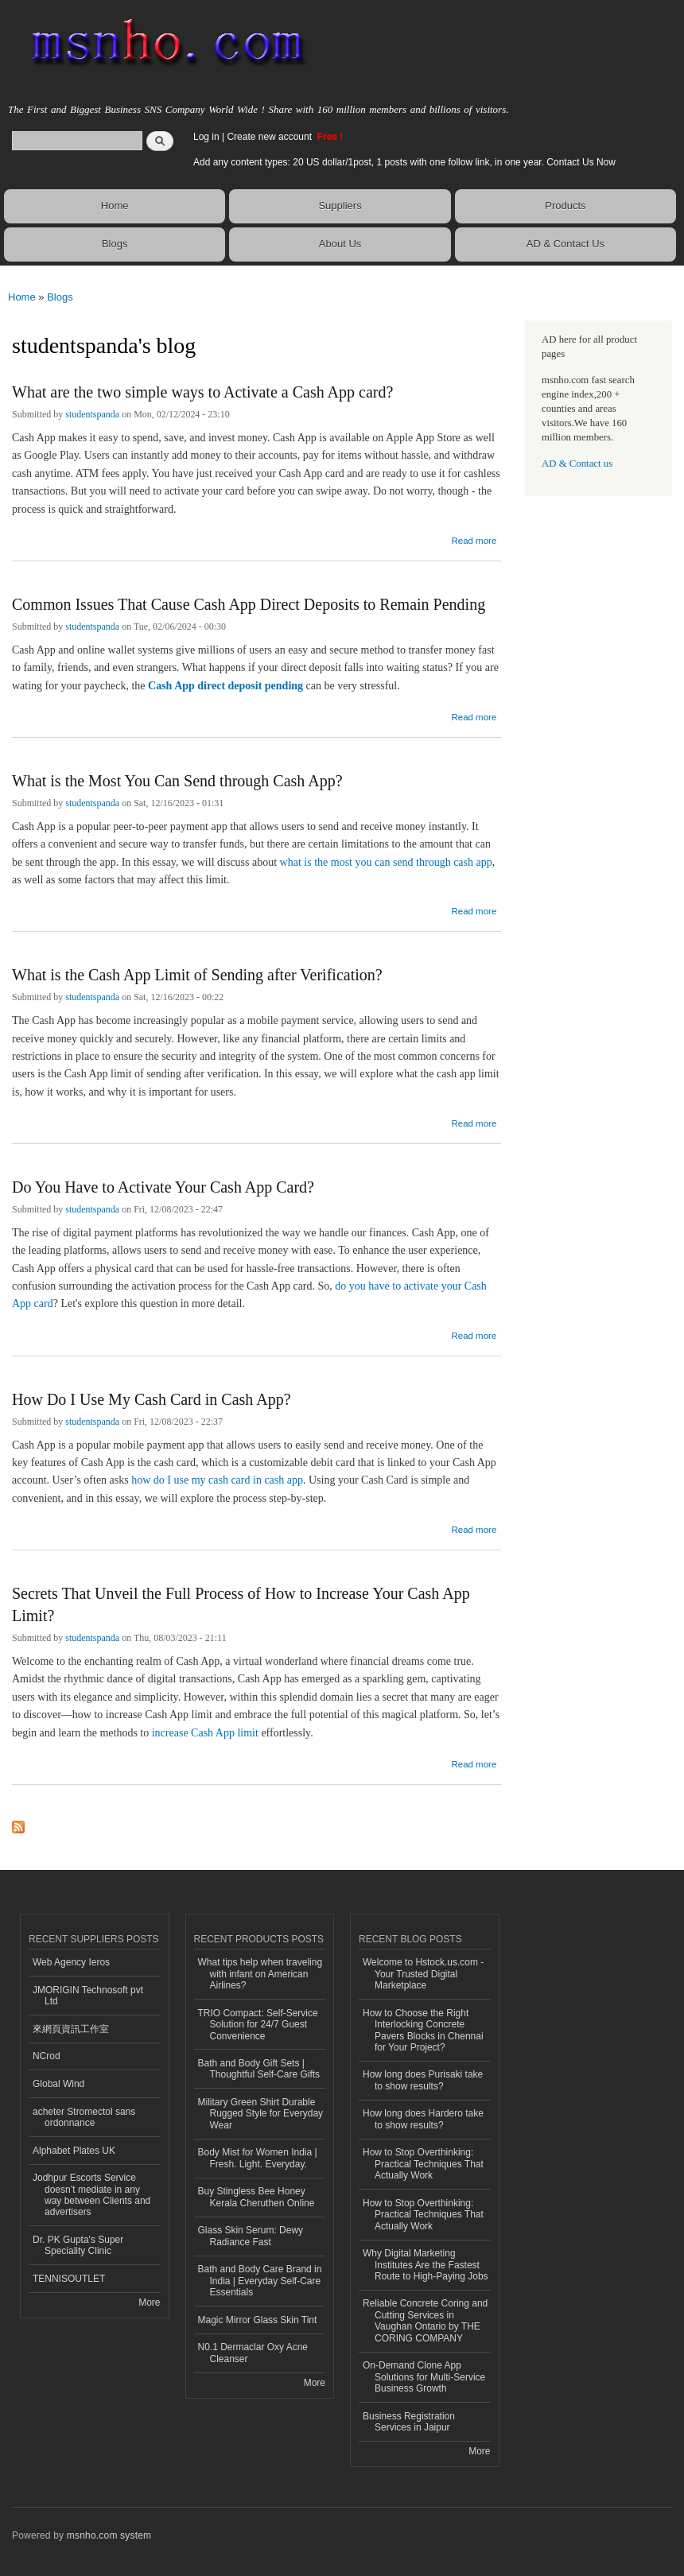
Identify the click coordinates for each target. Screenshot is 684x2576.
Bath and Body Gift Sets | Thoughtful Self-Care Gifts (259, 2069)
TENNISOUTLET (69, 2278)
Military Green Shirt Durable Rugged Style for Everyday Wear (261, 2114)
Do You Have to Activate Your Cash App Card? (163, 1187)
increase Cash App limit (205, 1733)
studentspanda (92, 414)
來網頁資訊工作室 (71, 2029)
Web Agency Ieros (71, 1962)
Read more (473, 538)
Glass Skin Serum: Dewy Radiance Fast (251, 2236)
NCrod (46, 2056)
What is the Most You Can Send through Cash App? (177, 780)
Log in (206, 136)
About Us (340, 244)
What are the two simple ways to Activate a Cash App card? (202, 392)
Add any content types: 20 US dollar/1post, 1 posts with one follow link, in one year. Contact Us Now (404, 162)
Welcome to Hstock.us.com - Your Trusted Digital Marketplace (423, 1974)
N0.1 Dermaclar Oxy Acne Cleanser (253, 2352)
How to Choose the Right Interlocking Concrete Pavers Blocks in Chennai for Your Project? (423, 2030)
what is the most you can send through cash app (386, 862)
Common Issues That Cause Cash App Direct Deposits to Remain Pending (248, 604)
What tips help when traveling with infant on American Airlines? (260, 1974)
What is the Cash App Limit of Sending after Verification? (197, 974)
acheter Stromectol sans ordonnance (84, 2117)
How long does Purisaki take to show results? (423, 2080)
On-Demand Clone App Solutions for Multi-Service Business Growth (424, 2377)
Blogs (115, 244)
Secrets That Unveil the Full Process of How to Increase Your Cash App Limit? (241, 1604)
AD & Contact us (577, 463)
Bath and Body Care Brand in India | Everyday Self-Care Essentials (260, 2281)
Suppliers (339, 205)
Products (565, 205)
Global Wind (58, 2083)
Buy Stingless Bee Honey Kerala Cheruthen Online (256, 2197)
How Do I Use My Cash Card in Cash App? (151, 1399)
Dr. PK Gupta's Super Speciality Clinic (78, 2245)
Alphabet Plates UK (74, 2150)
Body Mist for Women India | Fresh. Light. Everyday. (257, 2158)
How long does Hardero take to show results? (423, 2119)
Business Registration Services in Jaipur (409, 2422)
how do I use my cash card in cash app (217, 1480)
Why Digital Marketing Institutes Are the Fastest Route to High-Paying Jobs (425, 2265)
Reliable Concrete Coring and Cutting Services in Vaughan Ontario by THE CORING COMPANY (425, 2320)
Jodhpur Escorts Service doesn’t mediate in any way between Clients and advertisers (91, 2194)
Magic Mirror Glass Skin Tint (257, 2320)
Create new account (270, 136)
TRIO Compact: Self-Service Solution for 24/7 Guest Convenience (258, 2025)
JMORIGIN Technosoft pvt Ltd (88, 1995)
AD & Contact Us (565, 244)
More (149, 2302)
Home (115, 205)
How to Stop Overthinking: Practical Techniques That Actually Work (423, 2164)
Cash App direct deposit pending (225, 686)
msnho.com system (109, 2535)
